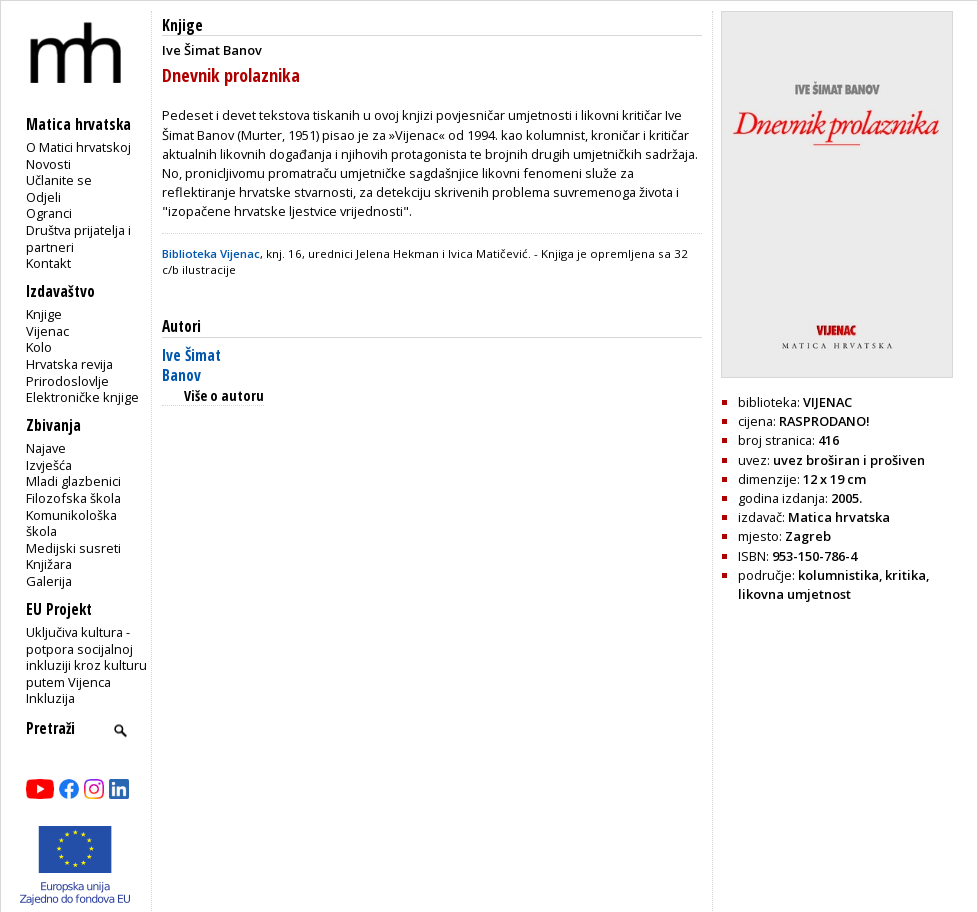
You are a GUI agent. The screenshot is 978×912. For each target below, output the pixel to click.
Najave (46, 448)
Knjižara (49, 564)
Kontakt (48, 263)
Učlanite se (59, 180)
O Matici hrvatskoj (78, 147)
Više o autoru (224, 395)
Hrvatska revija (69, 364)
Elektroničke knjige (82, 397)
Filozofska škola (73, 498)
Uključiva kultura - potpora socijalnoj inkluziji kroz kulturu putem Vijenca (86, 657)
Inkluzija (50, 698)
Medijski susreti (73, 548)
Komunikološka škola (71, 523)
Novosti (48, 164)
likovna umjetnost (794, 594)
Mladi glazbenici (73, 481)
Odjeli (43, 197)
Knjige (44, 314)
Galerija (49, 581)
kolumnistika (838, 575)
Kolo (39, 347)
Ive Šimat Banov (191, 365)
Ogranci (49, 213)
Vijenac (47, 331)
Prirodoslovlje (67, 381)
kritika (905, 575)
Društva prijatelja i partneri (78, 238)
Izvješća (49, 465)
